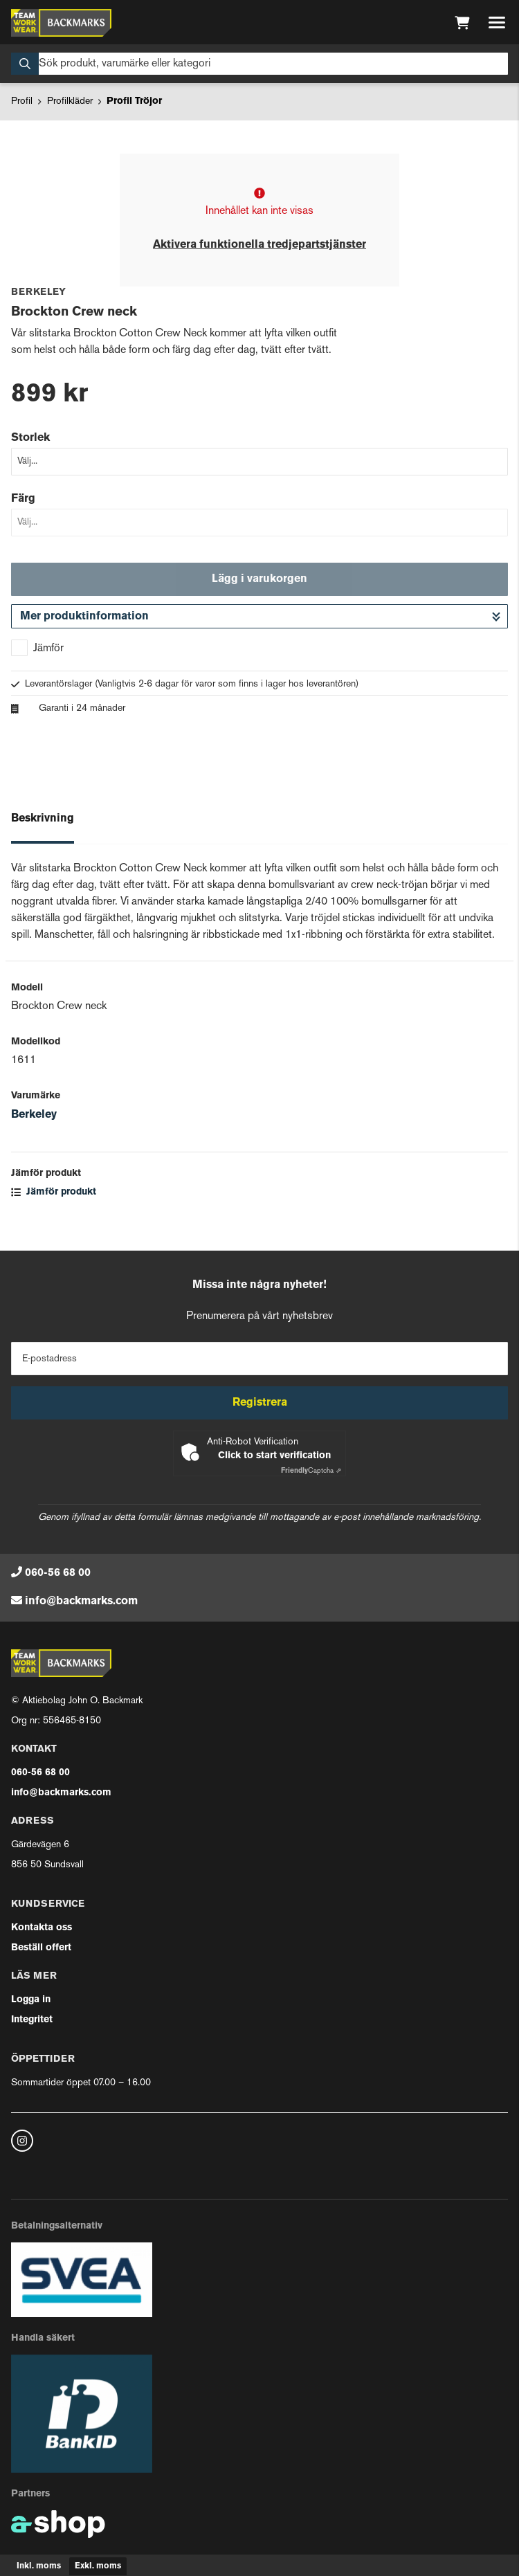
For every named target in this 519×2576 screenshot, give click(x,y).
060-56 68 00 (58, 1573)
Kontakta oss (41, 1927)
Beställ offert (41, 1947)
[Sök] (259, 64)
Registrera (260, 1403)
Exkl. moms (98, 2566)
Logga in (31, 1999)
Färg (23, 499)
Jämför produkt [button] (53, 1192)
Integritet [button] (32, 2019)
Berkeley (34, 1115)
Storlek (30, 438)
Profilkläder (70, 101)
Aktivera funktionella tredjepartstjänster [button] (259, 245)
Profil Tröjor (134, 101)
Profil (22, 101)
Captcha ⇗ (311, 1471)
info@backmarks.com (81, 1601)
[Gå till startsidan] (61, 23)
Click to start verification (274, 1455)
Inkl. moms (39, 2566)
